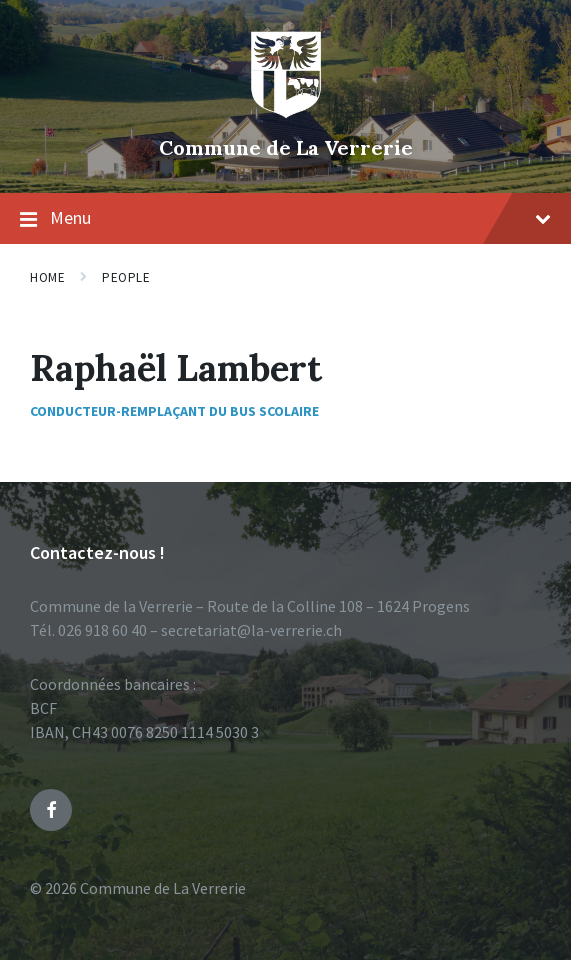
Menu (285, 219)
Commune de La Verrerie (286, 147)
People (126, 277)
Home (47, 277)
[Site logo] (286, 114)
